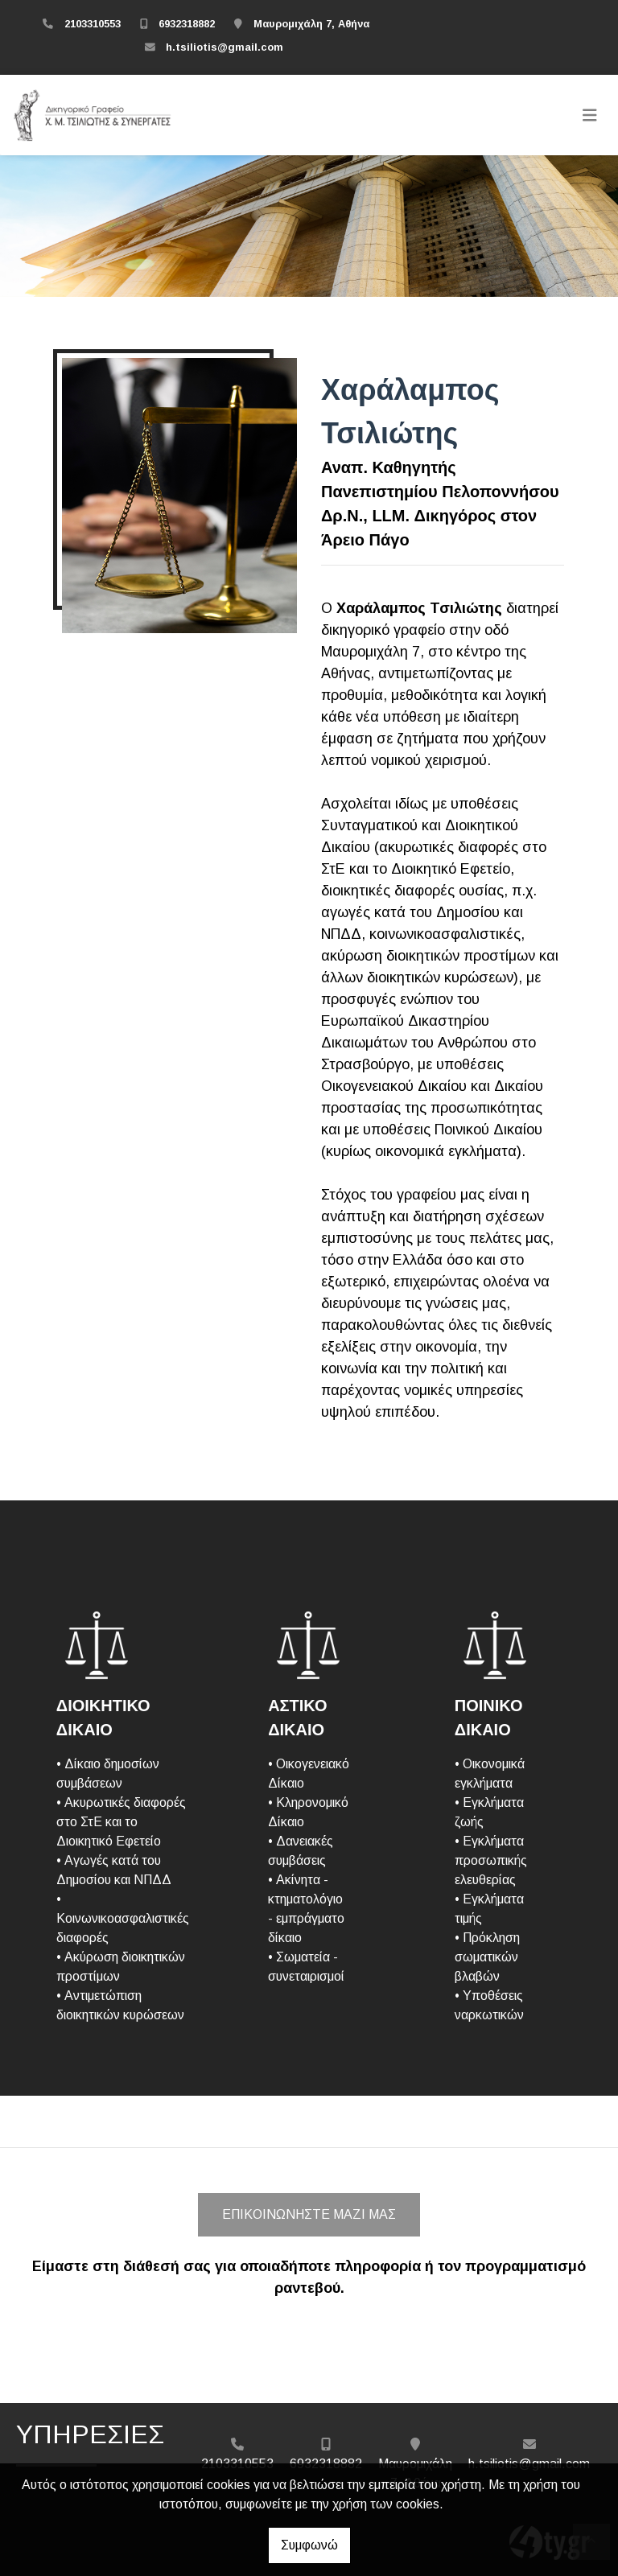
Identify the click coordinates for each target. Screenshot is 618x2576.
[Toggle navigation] (590, 115)
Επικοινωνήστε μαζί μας (309, 2214)
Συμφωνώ (309, 2545)
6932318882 (187, 24)
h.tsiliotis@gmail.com (224, 47)
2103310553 (92, 24)
